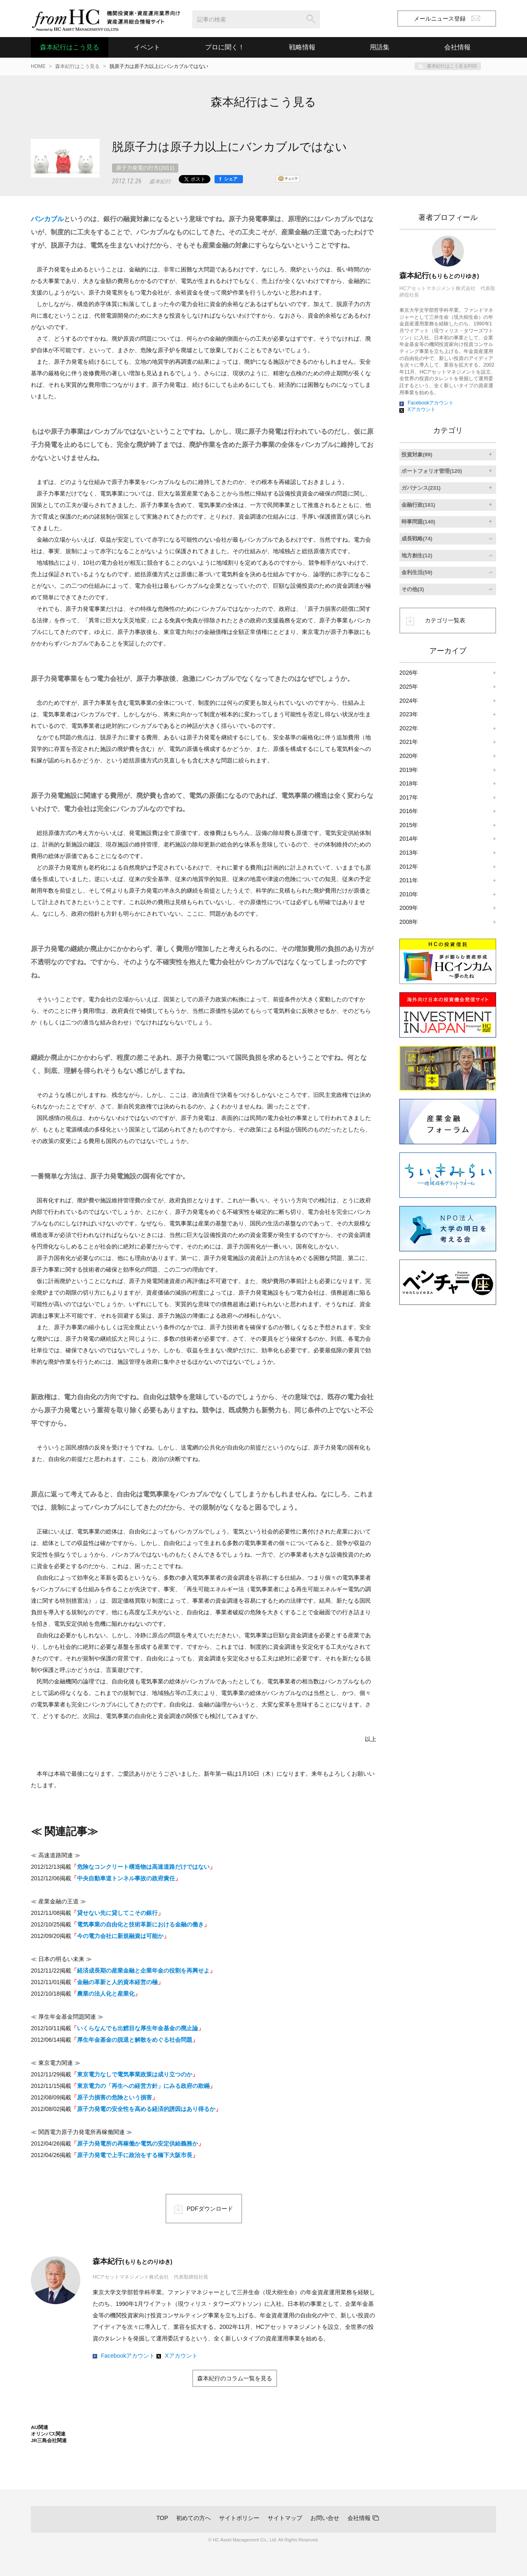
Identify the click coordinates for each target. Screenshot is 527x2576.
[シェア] (229, 179)
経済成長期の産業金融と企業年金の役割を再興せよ (143, 1970)
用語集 (379, 47)
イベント (147, 47)
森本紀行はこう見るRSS (452, 65)
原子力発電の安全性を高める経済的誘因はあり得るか (146, 2109)
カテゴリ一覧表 (445, 620)
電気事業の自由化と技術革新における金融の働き (140, 1924)
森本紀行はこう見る (69, 47)
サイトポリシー (239, 2518)
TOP (162, 2518)
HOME (38, 66)
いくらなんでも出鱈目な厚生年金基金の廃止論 (137, 2028)
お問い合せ (324, 2518)
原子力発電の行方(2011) (145, 168)
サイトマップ (285, 2518)
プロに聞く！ (225, 47)
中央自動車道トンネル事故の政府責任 (126, 1878)
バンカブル (47, 218)
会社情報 (359, 2518)
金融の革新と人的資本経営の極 (117, 1982)
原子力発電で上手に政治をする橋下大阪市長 (134, 2155)
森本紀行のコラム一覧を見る (234, 2378)
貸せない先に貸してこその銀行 (117, 1913)
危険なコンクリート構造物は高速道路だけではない (143, 1866)
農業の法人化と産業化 (106, 1993)
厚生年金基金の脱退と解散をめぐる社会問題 (134, 2039)
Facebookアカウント (128, 2355)
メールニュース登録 (447, 18)
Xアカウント (181, 2355)
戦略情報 (302, 47)
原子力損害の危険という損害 (114, 2097)
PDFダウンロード (210, 2208)
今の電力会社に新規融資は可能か (120, 1936)
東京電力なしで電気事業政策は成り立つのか (134, 2074)
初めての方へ (193, 2518)
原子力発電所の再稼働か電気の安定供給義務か (137, 2143)
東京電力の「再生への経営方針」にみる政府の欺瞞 (143, 2086)
